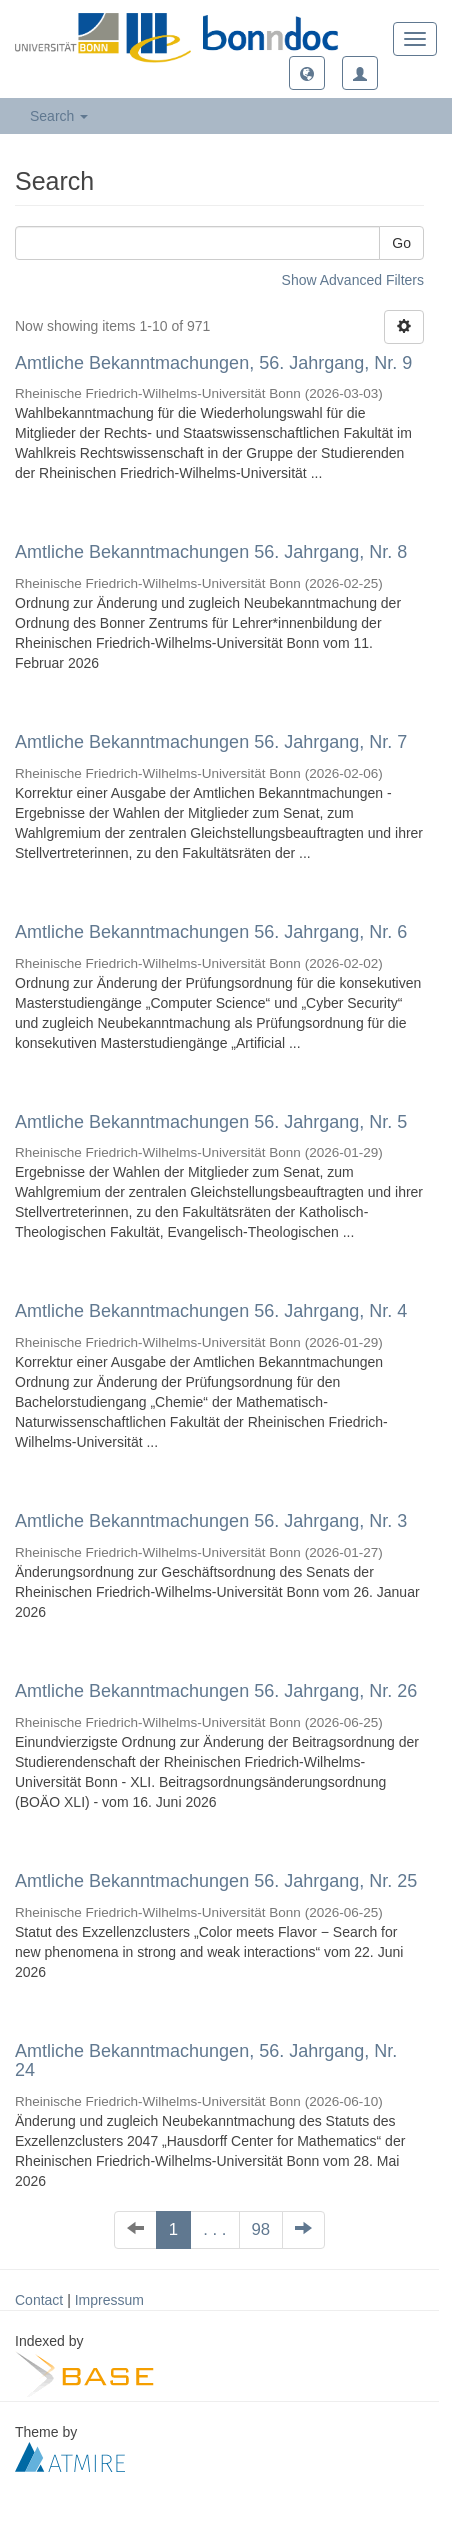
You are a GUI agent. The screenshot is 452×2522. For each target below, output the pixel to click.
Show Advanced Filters (353, 280)
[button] (307, 73)
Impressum (109, 2300)
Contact (39, 2300)
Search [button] (59, 116)
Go (401, 243)
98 (261, 2229)
